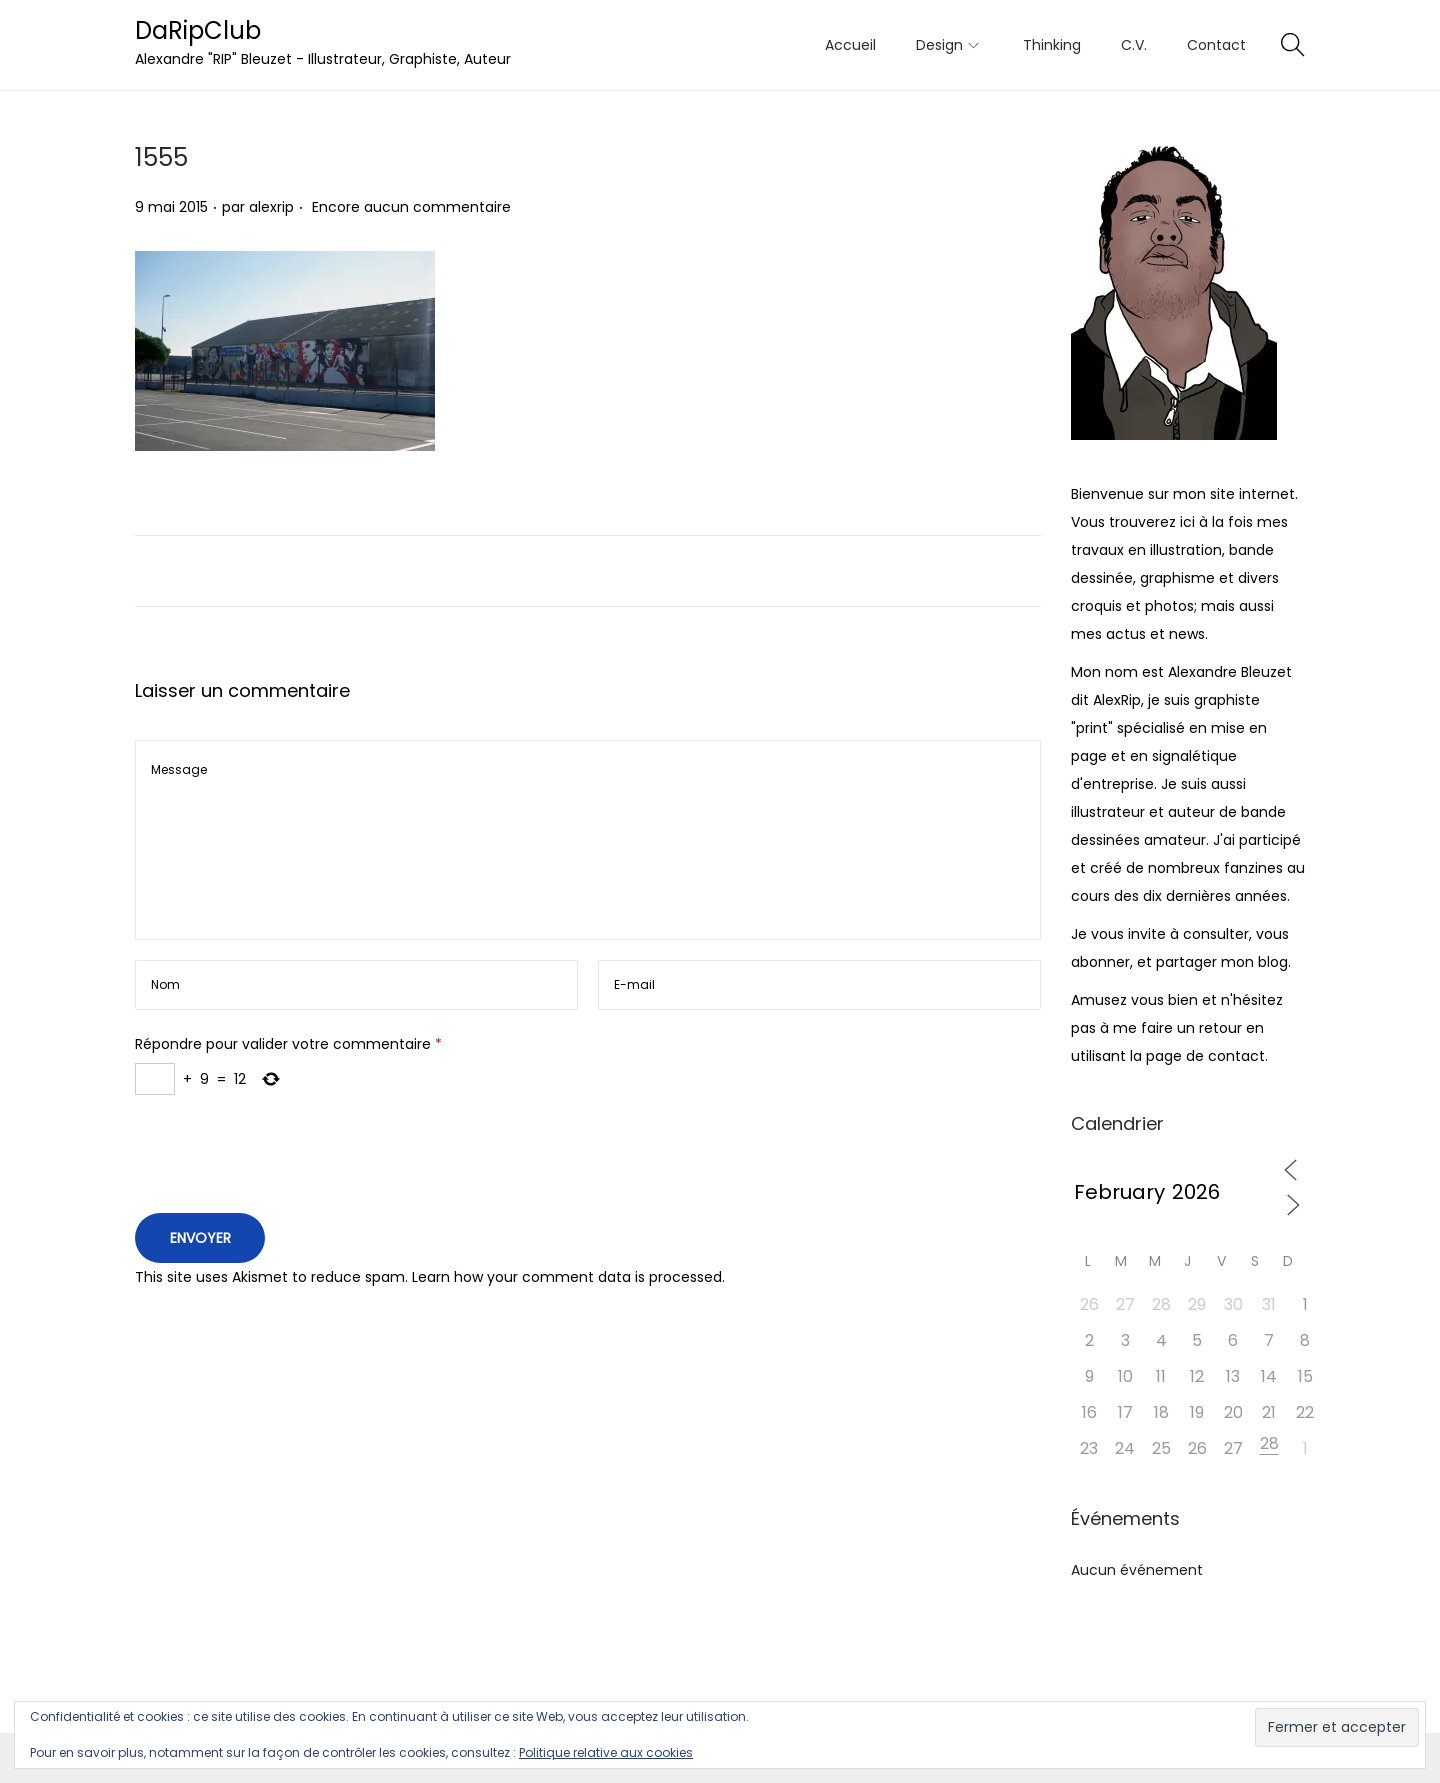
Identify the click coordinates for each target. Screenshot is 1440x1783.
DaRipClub (198, 30)
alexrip (271, 207)
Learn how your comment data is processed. (568, 1277)
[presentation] (287, 1159)
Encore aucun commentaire (411, 207)
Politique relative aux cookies (606, 1752)
